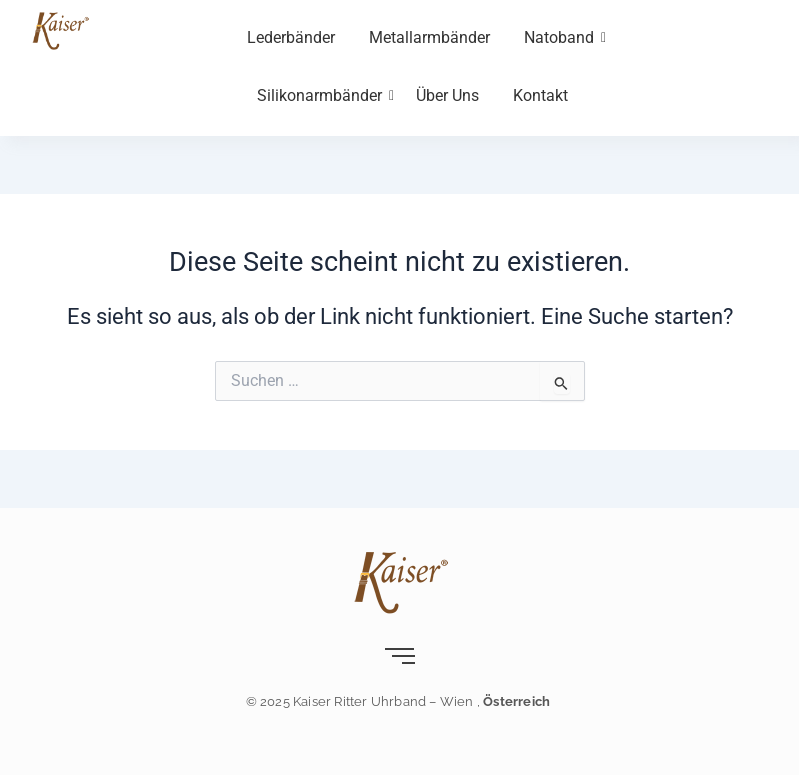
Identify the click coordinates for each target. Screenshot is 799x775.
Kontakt (540, 95)
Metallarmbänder (429, 37)
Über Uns (447, 95)
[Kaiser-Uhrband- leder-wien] (60, 30)
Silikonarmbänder (323, 95)
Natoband (562, 37)
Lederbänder (291, 37)
